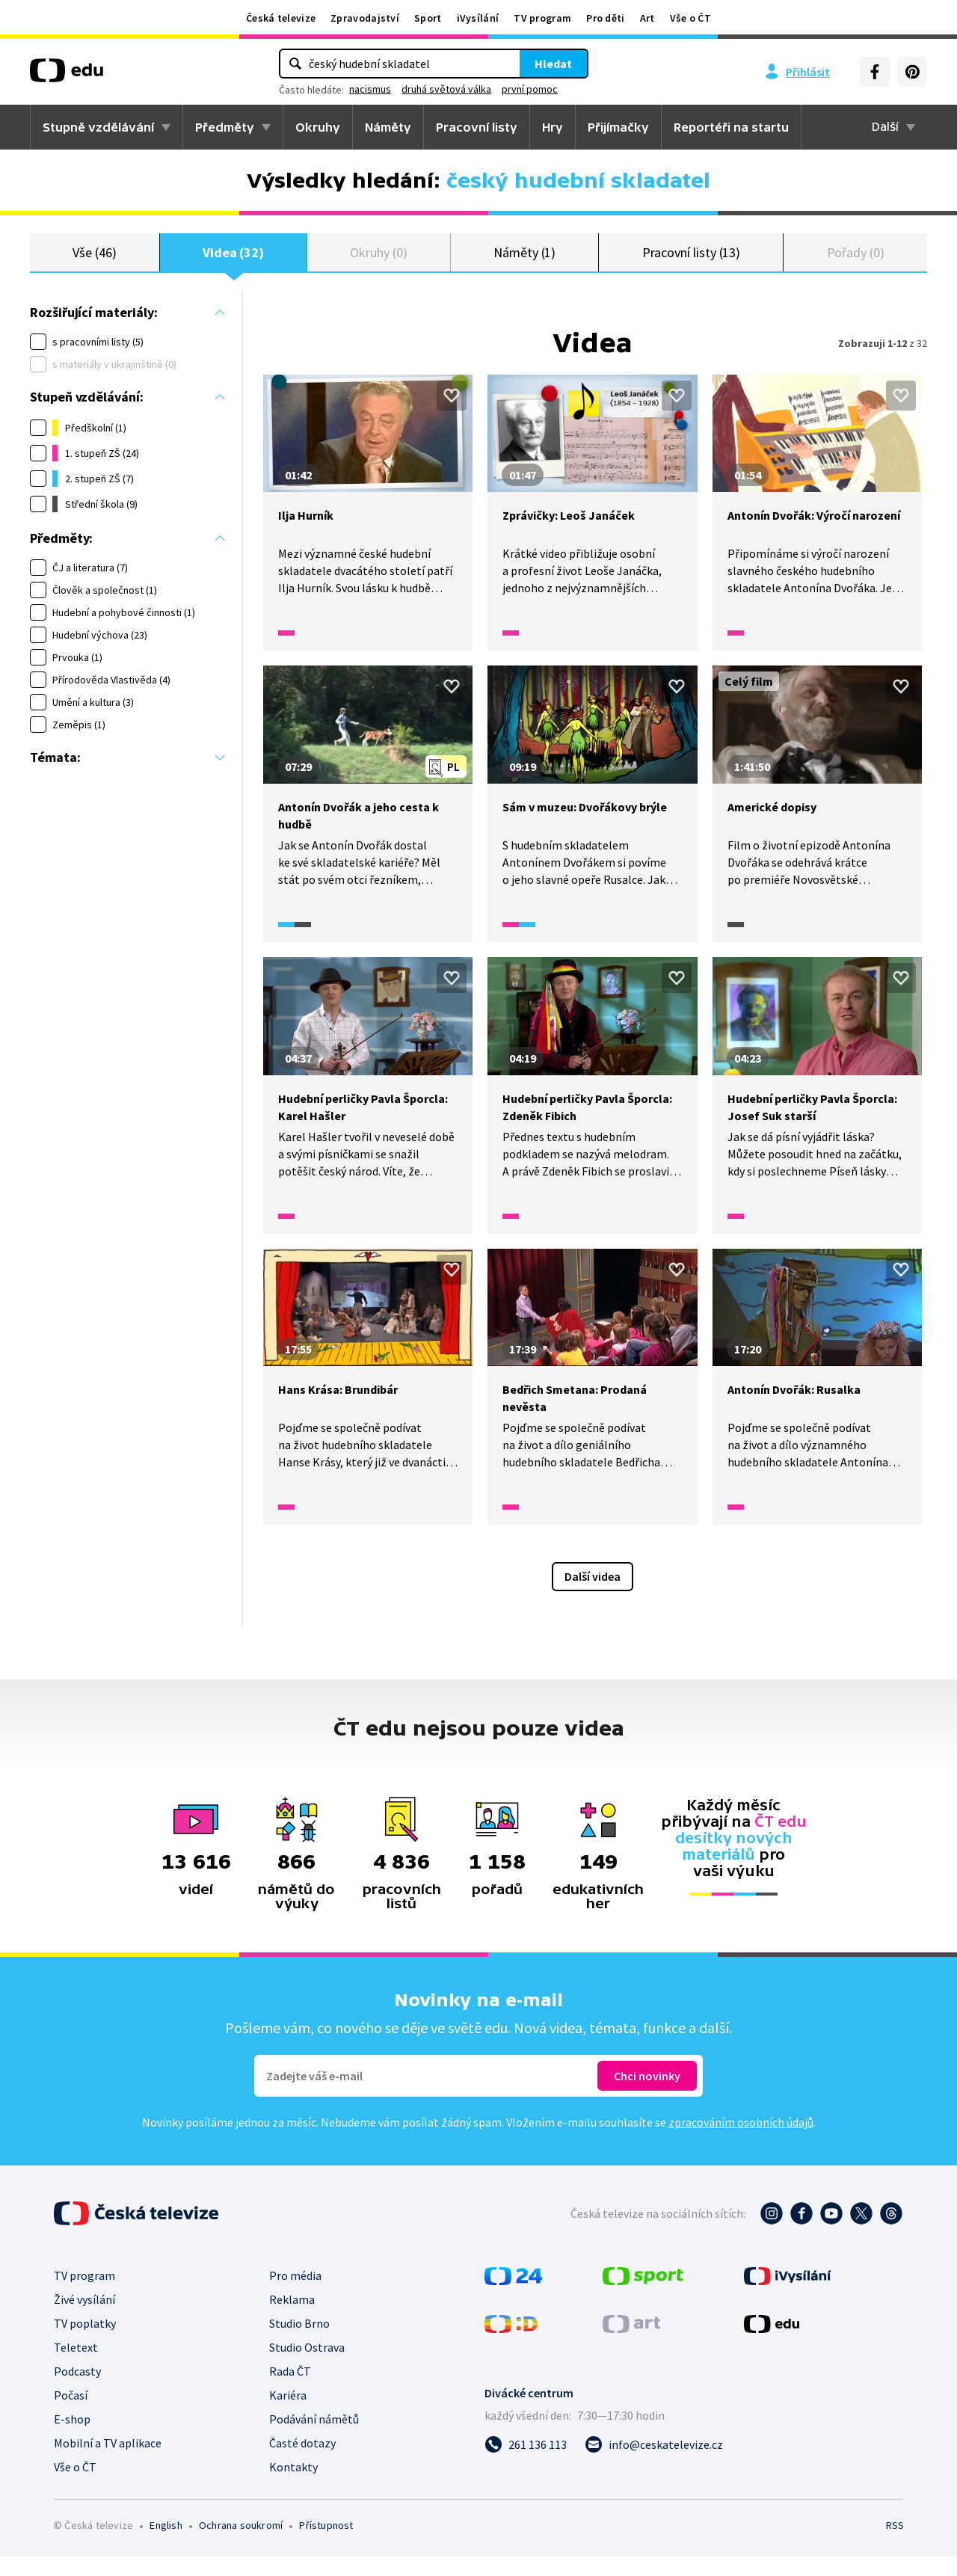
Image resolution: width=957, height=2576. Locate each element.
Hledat (553, 63)
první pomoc (530, 89)
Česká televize (281, 18)
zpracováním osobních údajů (740, 2141)
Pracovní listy (476, 127)
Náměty (388, 127)
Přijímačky (618, 127)
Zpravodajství (364, 18)
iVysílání (478, 18)
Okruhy (317, 127)
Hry (552, 127)
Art (647, 18)
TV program (542, 18)
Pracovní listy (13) (691, 261)
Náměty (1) (524, 261)
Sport (428, 18)
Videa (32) (233, 261)
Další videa (592, 1595)
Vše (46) (94, 261)
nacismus (370, 89)
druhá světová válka (446, 89)
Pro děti (605, 18)
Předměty (224, 127)
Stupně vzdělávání (98, 127)
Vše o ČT (690, 18)
